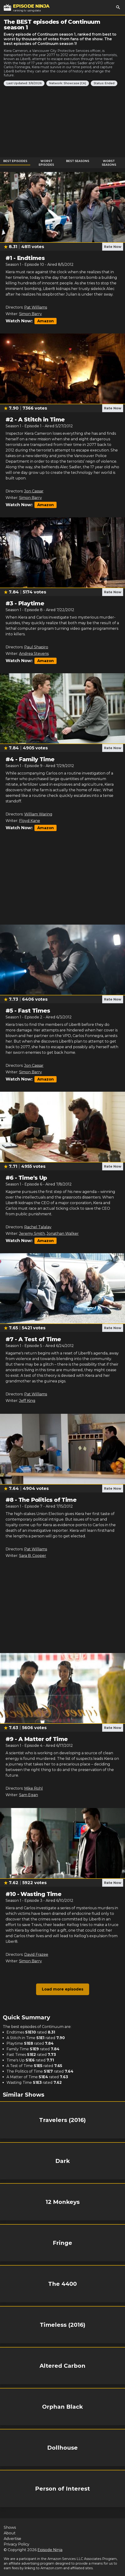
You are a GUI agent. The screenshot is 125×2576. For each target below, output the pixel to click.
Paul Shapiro (36, 647)
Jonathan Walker (63, 1233)
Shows (10, 2527)
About (10, 2533)
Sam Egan (28, 1795)
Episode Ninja (49, 2550)
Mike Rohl (33, 1788)
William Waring (38, 814)
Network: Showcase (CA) (67, 83)
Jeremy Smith (32, 1233)
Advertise (12, 2538)
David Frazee (36, 1954)
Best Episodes (15, 161)
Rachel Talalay (37, 1227)
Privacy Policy (16, 2544)
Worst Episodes (46, 162)
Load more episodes (62, 1989)
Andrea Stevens (34, 653)
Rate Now (112, 247)
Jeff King (27, 1400)
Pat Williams (35, 307)
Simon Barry (30, 314)
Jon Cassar (34, 491)
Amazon (45, 321)
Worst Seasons (109, 162)
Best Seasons (77, 161)
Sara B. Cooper (32, 1555)
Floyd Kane (29, 820)
